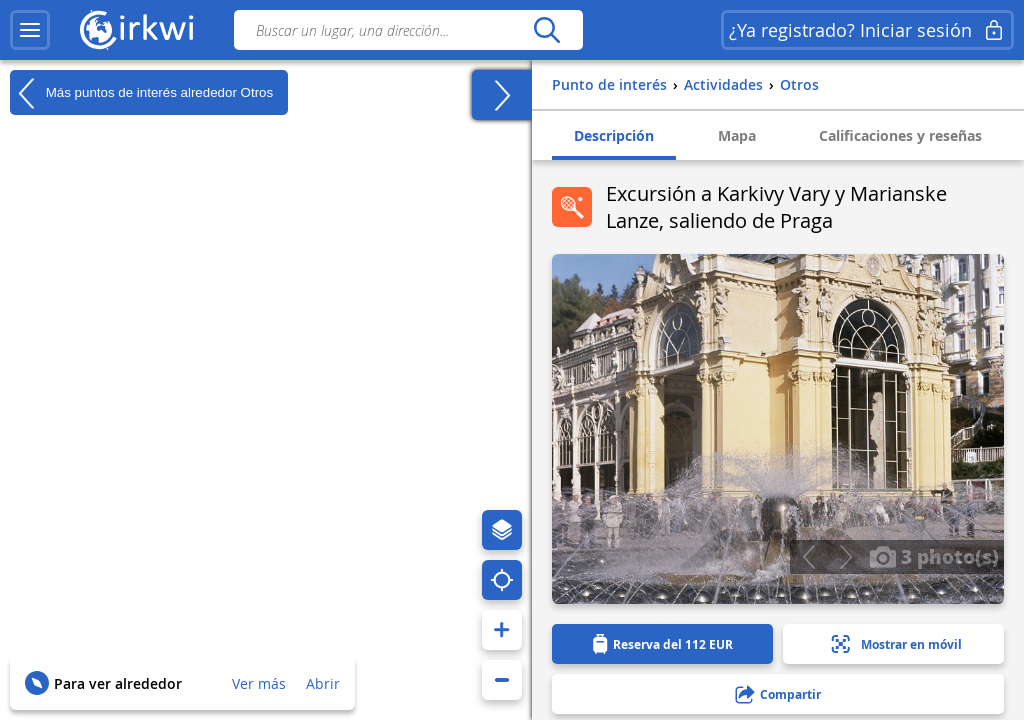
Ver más (259, 683)
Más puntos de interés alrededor (141, 93)
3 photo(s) (934, 556)
